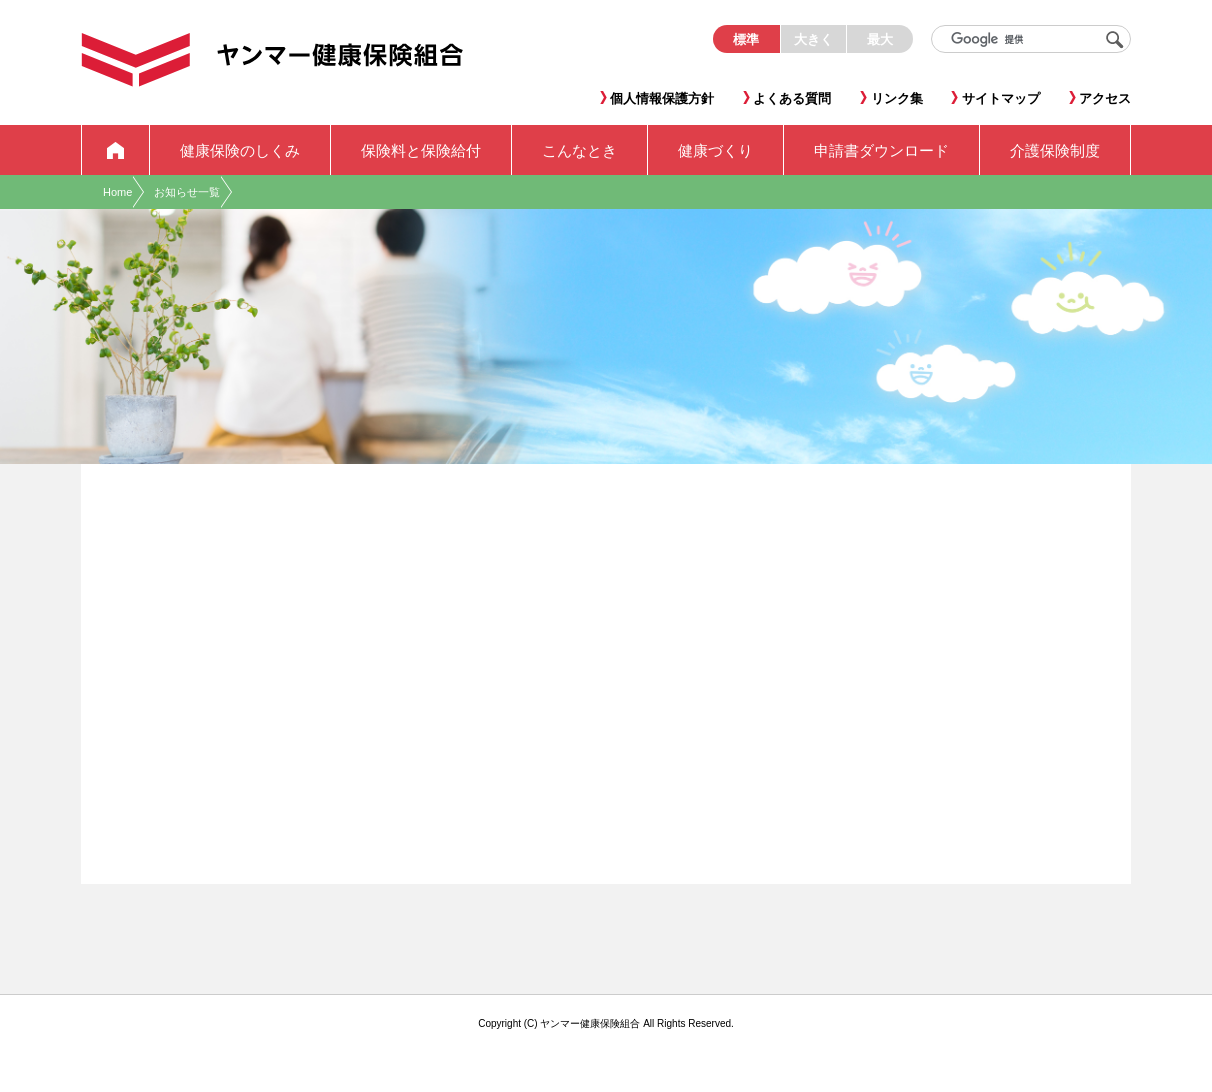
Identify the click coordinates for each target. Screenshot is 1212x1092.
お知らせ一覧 (187, 192)
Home (117, 192)
